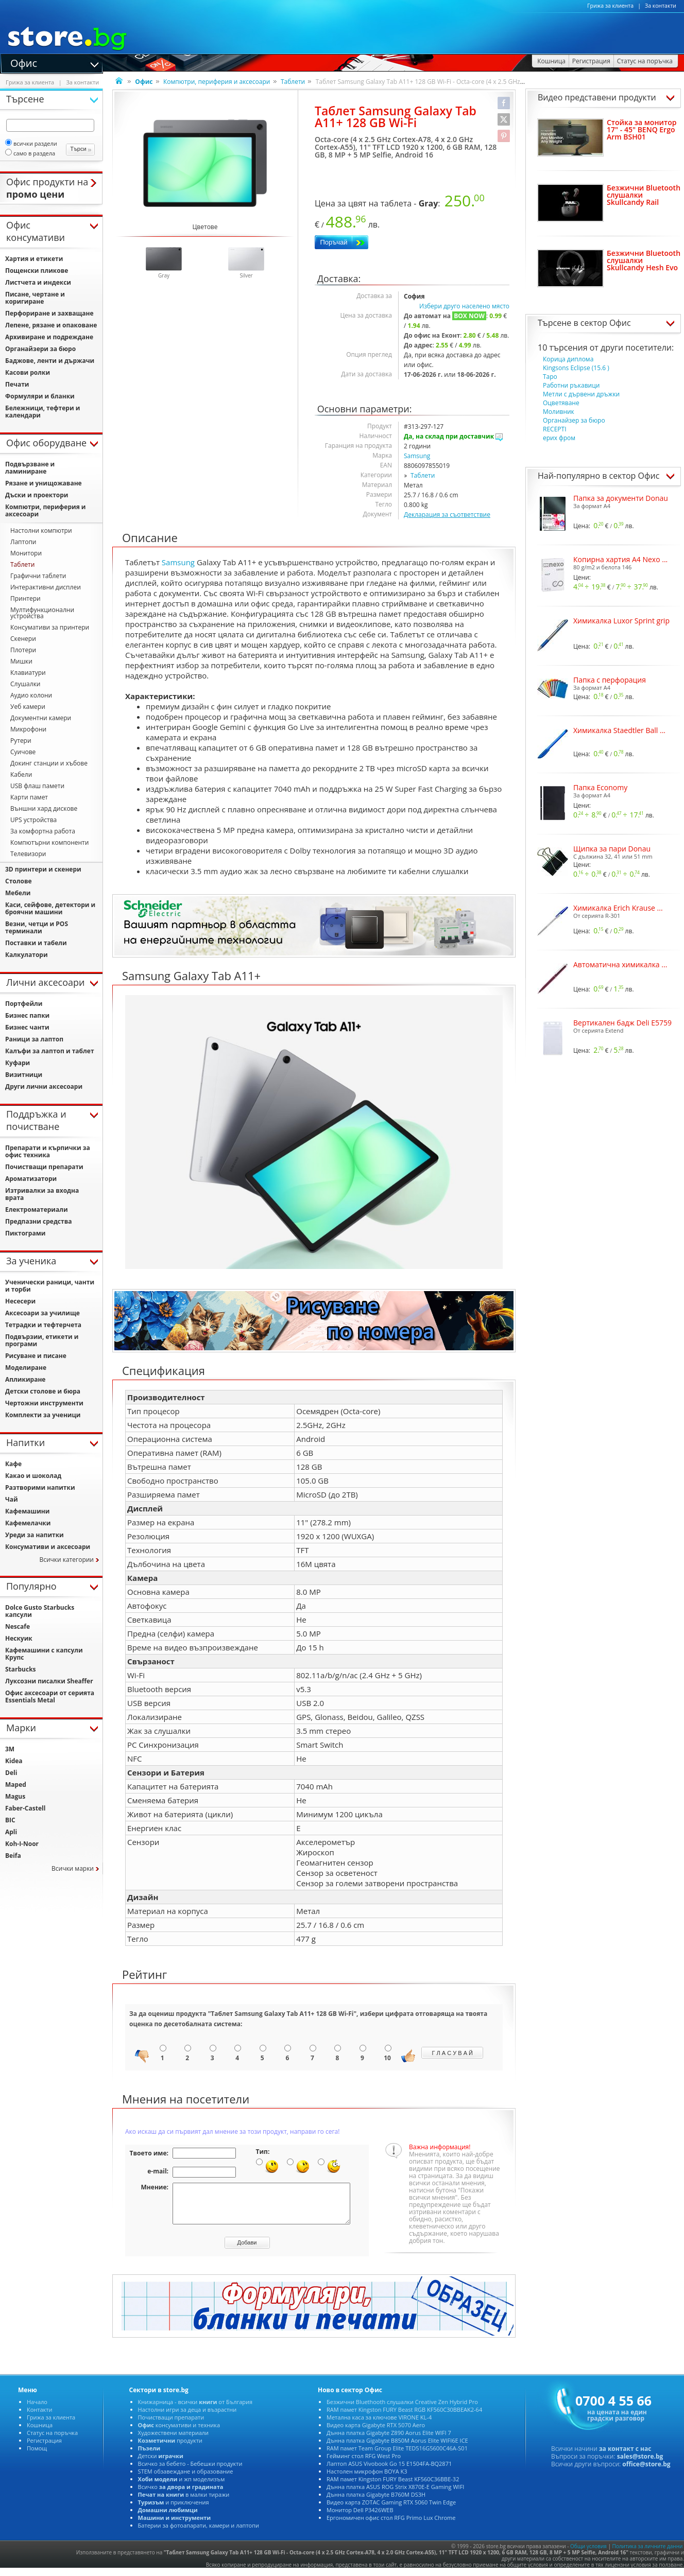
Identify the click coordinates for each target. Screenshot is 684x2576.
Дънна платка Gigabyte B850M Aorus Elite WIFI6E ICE (397, 2448)
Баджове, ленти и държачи (49, 360)
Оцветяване (561, 402)
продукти (170, 2448)
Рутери (20, 740)
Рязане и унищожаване (43, 483)
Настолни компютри (41, 530)
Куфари (17, 1062)
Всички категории (66, 1559)
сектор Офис (605, 322)
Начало (37, 2409)
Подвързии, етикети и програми (41, 1340)
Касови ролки (27, 372)
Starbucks (20, 1669)
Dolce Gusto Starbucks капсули (39, 1611)
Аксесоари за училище (42, 1313)
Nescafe (17, 1626)
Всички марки (73, 1868)
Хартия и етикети (34, 258)
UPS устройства (33, 819)
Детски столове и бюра (42, 1391)
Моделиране (25, 1367)
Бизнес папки (27, 1015)
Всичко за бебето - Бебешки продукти (190, 2471)
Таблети (293, 81)
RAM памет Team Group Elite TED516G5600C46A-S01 (397, 2456)
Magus (15, 1796)
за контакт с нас (625, 2456)
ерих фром (559, 437)
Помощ (37, 2456)
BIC (10, 1820)
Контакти (39, 2417)
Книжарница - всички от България (195, 2409)
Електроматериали (36, 1209)
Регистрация (44, 2448)
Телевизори (28, 853)
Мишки (21, 661)
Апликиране (25, 1379)
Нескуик (18, 1638)
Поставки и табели (36, 942)
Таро (550, 376)
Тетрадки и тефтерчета (43, 1324)
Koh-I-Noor (22, 1843)
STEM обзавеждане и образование (185, 2479)
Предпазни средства (38, 1221)
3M (9, 1749)
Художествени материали (173, 2440)
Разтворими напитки (40, 1487)
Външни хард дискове (43, 808)
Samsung (417, 455)
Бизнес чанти (27, 1027)
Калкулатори (26, 954)
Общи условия (588, 2553)
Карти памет (29, 797)
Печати (17, 384)
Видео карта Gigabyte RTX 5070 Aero (376, 2432)
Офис (23, 62)
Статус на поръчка (52, 2440)
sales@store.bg (640, 2464)
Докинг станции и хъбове (49, 763)
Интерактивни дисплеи (45, 587)
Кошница (40, 2432)
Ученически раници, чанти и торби (49, 1286)
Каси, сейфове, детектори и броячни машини (50, 908)
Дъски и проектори (36, 495)
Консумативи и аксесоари (47, 1546)
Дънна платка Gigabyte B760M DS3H (376, 2502)
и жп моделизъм (181, 2487)
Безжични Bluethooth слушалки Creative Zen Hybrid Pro (402, 2409)
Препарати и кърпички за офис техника (47, 1151)
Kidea (14, 1760)
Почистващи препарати (44, 1166)
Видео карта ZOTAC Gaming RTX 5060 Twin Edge (391, 2510)
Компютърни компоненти (49, 842)
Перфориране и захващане (49, 313)
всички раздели (31, 143)
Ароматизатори (31, 1178)
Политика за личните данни (647, 2553)
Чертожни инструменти (44, 1403)
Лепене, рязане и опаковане (51, 325)
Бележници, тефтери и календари (42, 412)
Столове (18, 881)
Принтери (25, 598)
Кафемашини (27, 1511)
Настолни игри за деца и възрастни (187, 2417)
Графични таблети (38, 575)
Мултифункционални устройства (42, 612)
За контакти (660, 5)
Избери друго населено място (464, 306)
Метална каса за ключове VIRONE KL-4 (379, 2425)
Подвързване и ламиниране (30, 468)
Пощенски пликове (36, 270)
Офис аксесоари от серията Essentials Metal (49, 1696)
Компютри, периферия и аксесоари (216, 81)
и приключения (173, 2510)
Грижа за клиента (610, 5)
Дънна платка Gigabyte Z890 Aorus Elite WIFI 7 (389, 2440)
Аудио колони (31, 695)
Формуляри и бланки (40, 396)
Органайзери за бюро (40, 348)
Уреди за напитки (34, 1534)
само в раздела (30, 153)
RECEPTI (554, 429)
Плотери (23, 650)
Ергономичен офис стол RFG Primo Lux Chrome (391, 2525)
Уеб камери (27, 706)
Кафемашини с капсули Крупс (44, 1654)
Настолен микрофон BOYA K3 (367, 2479)
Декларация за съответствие (447, 514)
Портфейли (24, 1003)
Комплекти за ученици (42, 1415)
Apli (11, 1831)
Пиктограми (25, 1233)
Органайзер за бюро (574, 420)
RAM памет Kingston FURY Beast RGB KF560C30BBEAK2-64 (404, 2417)
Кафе (13, 1463)
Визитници (23, 1074)
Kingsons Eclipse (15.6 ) (576, 367)
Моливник (558, 411)
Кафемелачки (27, 1523)
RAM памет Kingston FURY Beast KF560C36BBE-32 (393, 2487)
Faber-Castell (25, 1808)
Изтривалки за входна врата (42, 1194)
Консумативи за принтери (49, 627)
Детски (160, 2463)
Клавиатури (28, 672)
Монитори (26, 553)
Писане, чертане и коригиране (35, 298)
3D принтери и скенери (43, 869)
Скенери (23, 638)
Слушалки (25, 684)
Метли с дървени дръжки (581, 394)
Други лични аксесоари (43, 1086)
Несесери (20, 1301)
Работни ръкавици (571, 385)
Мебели (17, 893)
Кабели (21, 774)
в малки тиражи (184, 2502)
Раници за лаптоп (34, 1039)
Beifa (13, 1855)
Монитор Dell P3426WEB (360, 2517)
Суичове (23, 751)
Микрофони (28, 729)
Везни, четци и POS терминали (36, 927)
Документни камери (40, 717)
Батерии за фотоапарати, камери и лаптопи (198, 2533)
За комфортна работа (42, 831)
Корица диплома (568, 359)
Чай (11, 1499)
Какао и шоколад (33, 1475)
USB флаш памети (37, 785)
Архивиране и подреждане (49, 337)
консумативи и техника (179, 2432)
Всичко (181, 2494)
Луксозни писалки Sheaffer (49, 1681)
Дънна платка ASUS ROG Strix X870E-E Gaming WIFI (395, 2494)
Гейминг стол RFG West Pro (364, 2463)
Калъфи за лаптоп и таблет (49, 1051)
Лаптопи (23, 541)
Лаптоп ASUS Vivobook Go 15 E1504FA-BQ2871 (389, 2471)
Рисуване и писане (35, 1355)
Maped (15, 1784)
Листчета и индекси (38, 282)
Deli (11, 1772)
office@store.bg (646, 2471)
